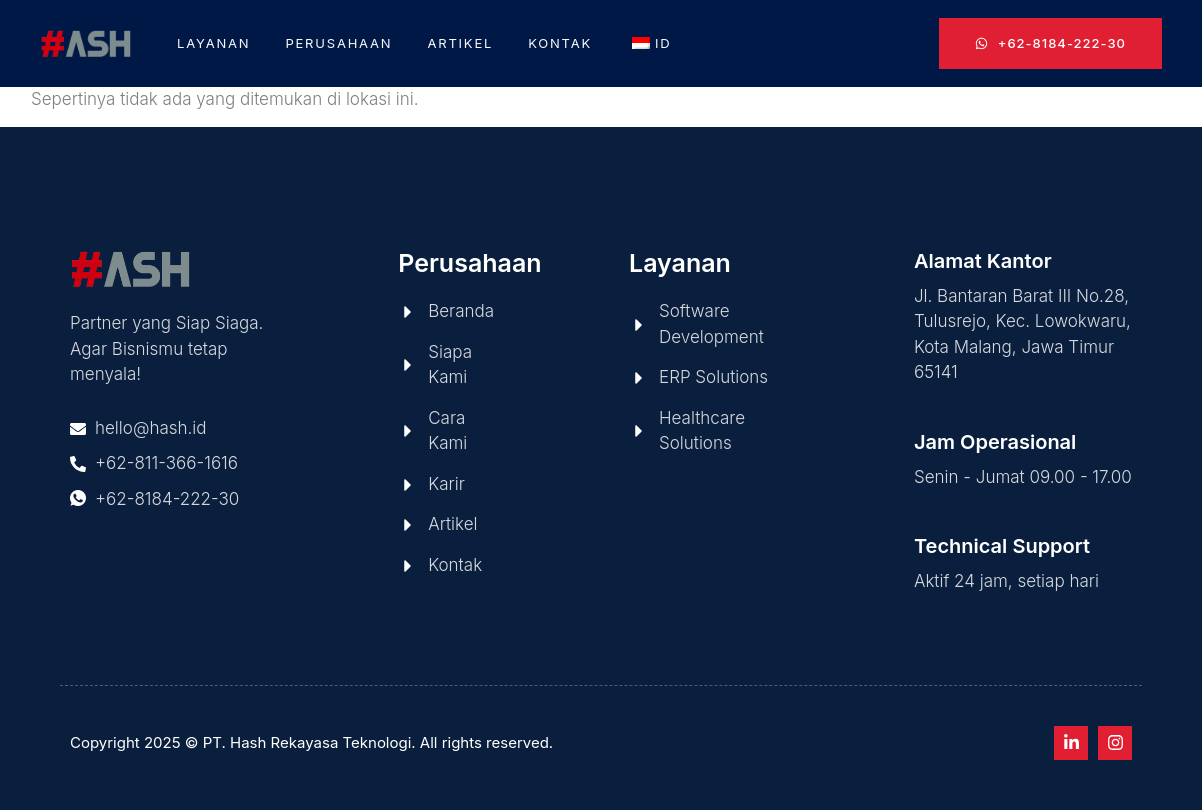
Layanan (213, 43)
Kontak (560, 43)
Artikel (460, 43)
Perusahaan (338, 43)
